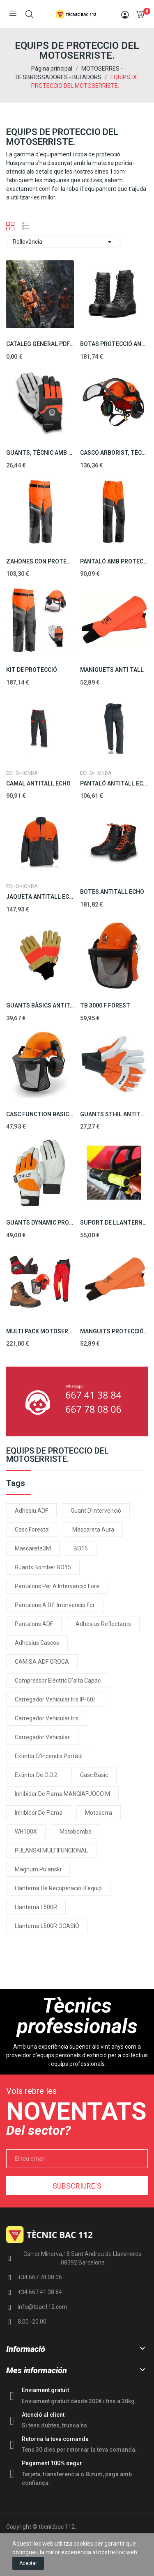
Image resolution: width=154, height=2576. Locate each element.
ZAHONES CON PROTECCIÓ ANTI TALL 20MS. (40, 561)
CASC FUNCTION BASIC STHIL (40, 1114)
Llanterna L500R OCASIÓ (47, 1926)
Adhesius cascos (37, 1642)
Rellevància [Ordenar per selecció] (64, 242)
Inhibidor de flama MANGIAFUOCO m (62, 1794)
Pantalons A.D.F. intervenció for (55, 1605)
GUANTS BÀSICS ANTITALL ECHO (40, 1005)
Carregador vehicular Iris (46, 1718)
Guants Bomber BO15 (43, 1567)
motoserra (98, 1812)
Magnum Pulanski (38, 1869)
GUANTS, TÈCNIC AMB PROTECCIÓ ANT (40, 452)
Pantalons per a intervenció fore (57, 1586)
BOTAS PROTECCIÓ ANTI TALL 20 (114, 344)
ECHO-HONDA (21, 773)
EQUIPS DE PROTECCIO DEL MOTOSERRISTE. (57, 1455)
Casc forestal (32, 1529)
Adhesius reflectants (103, 1624)
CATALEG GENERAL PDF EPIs (40, 344)
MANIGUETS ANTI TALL (112, 669)
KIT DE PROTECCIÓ (31, 669)
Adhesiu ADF (31, 1510)
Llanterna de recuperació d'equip (58, 1888)
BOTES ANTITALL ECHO (112, 891)
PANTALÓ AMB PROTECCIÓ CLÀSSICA (114, 561)
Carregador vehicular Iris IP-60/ (55, 1699)
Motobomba (76, 1831)
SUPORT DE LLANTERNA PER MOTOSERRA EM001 (114, 1222)
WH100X (26, 1831)
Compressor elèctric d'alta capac (58, 1680)
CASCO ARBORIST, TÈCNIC (114, 452)
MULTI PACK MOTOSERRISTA (40, 1331)
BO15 (81, 1548)
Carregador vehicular (42, 1737)
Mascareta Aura (93, 1529)
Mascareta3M (33, 1548)
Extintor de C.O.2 (36, 1775)
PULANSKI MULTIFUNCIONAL (51, 1850)
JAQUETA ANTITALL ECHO (40, 896)
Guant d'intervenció (96, 1510)
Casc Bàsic (94, 1775)
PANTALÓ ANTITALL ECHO (114, 783)
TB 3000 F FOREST (105, 1005)
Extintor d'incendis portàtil (49, 1756)
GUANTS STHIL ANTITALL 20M (114, 1114)
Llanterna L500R (36, 1907)
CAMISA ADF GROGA (42, 1661)
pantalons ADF (34, 1624)
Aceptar (28, 2563)
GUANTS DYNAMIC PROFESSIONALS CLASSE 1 (40, 1222)
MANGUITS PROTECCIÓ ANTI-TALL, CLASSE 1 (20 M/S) (114, 1331)
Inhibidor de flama (38, 1812)
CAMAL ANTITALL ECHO (38, 783)
